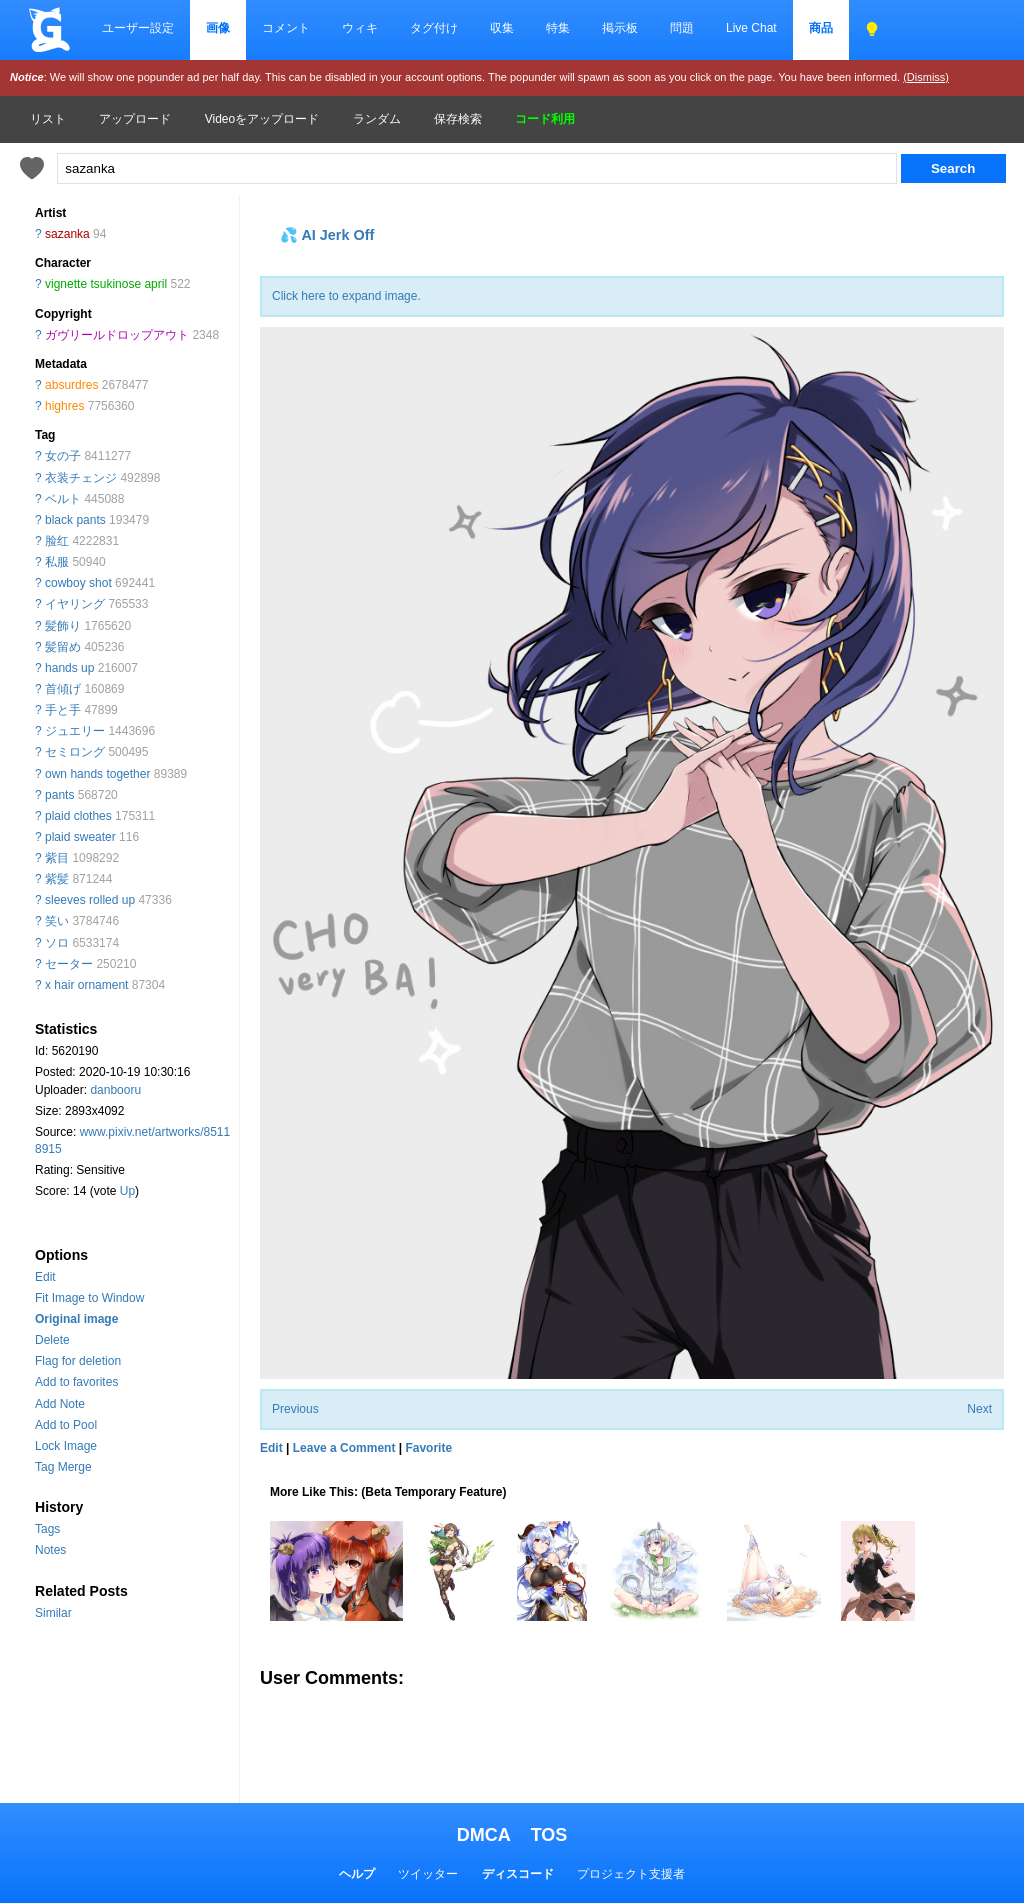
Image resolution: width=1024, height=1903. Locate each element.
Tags (47, 1529)
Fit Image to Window (89, 1298)
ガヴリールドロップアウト (117, 335)
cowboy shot (78, 583)
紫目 (57, 858)
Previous (295, 1409)
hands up (69, 668)
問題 (682, 28)
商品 (821, 28)
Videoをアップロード (262, 119)
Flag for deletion (78, 1361)
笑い (57, 921)
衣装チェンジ (81, 478)
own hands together (97, 774)
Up (127, 1191)
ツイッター (428, 1874)
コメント (286, 28)
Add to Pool (66, 1425)
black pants (75, 520)
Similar (53, 1613)
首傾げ (63, 689)
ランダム (377, 119)
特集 (558, 28)
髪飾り (63, 626)
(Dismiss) (926, 77)
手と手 (63, 710)
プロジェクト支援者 (631, 1874)
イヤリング (75, 604)
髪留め (63, 647)
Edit (45, 1277)
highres (64, 406)
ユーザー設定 (138, 28)
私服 (57, 562)
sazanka (67, 234)
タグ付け (434, 28)
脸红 (57, 541)
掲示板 (620, 28)
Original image (76, 1319)
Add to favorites (76, 1382)
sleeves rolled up (90, 900)
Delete (52, 1340)
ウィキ (360, 28)
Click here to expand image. (346, 296)
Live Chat (751, 28)
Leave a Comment (344, 1448)
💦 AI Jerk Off (327, 235)
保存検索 (458, 119)
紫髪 (57, 879)
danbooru (115, 1090)
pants (59, 795)
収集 (502, 28)
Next (979, 1409)
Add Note (60, 1404)
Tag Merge (63, 1467)
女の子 (63, 456)
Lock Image (66, 1446)
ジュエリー (75, 731)
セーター (69, 964)
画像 (218, 28)
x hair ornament (86, 985)
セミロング (75, 752)
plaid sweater (80, 837)
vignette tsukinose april (106, 284)
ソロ (57, 943)
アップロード (135, 119)
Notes (50, 1550)
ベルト (63, 499)
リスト (48, 119)
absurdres (71, 385)
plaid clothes (78, 816)
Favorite (428, 1448)
